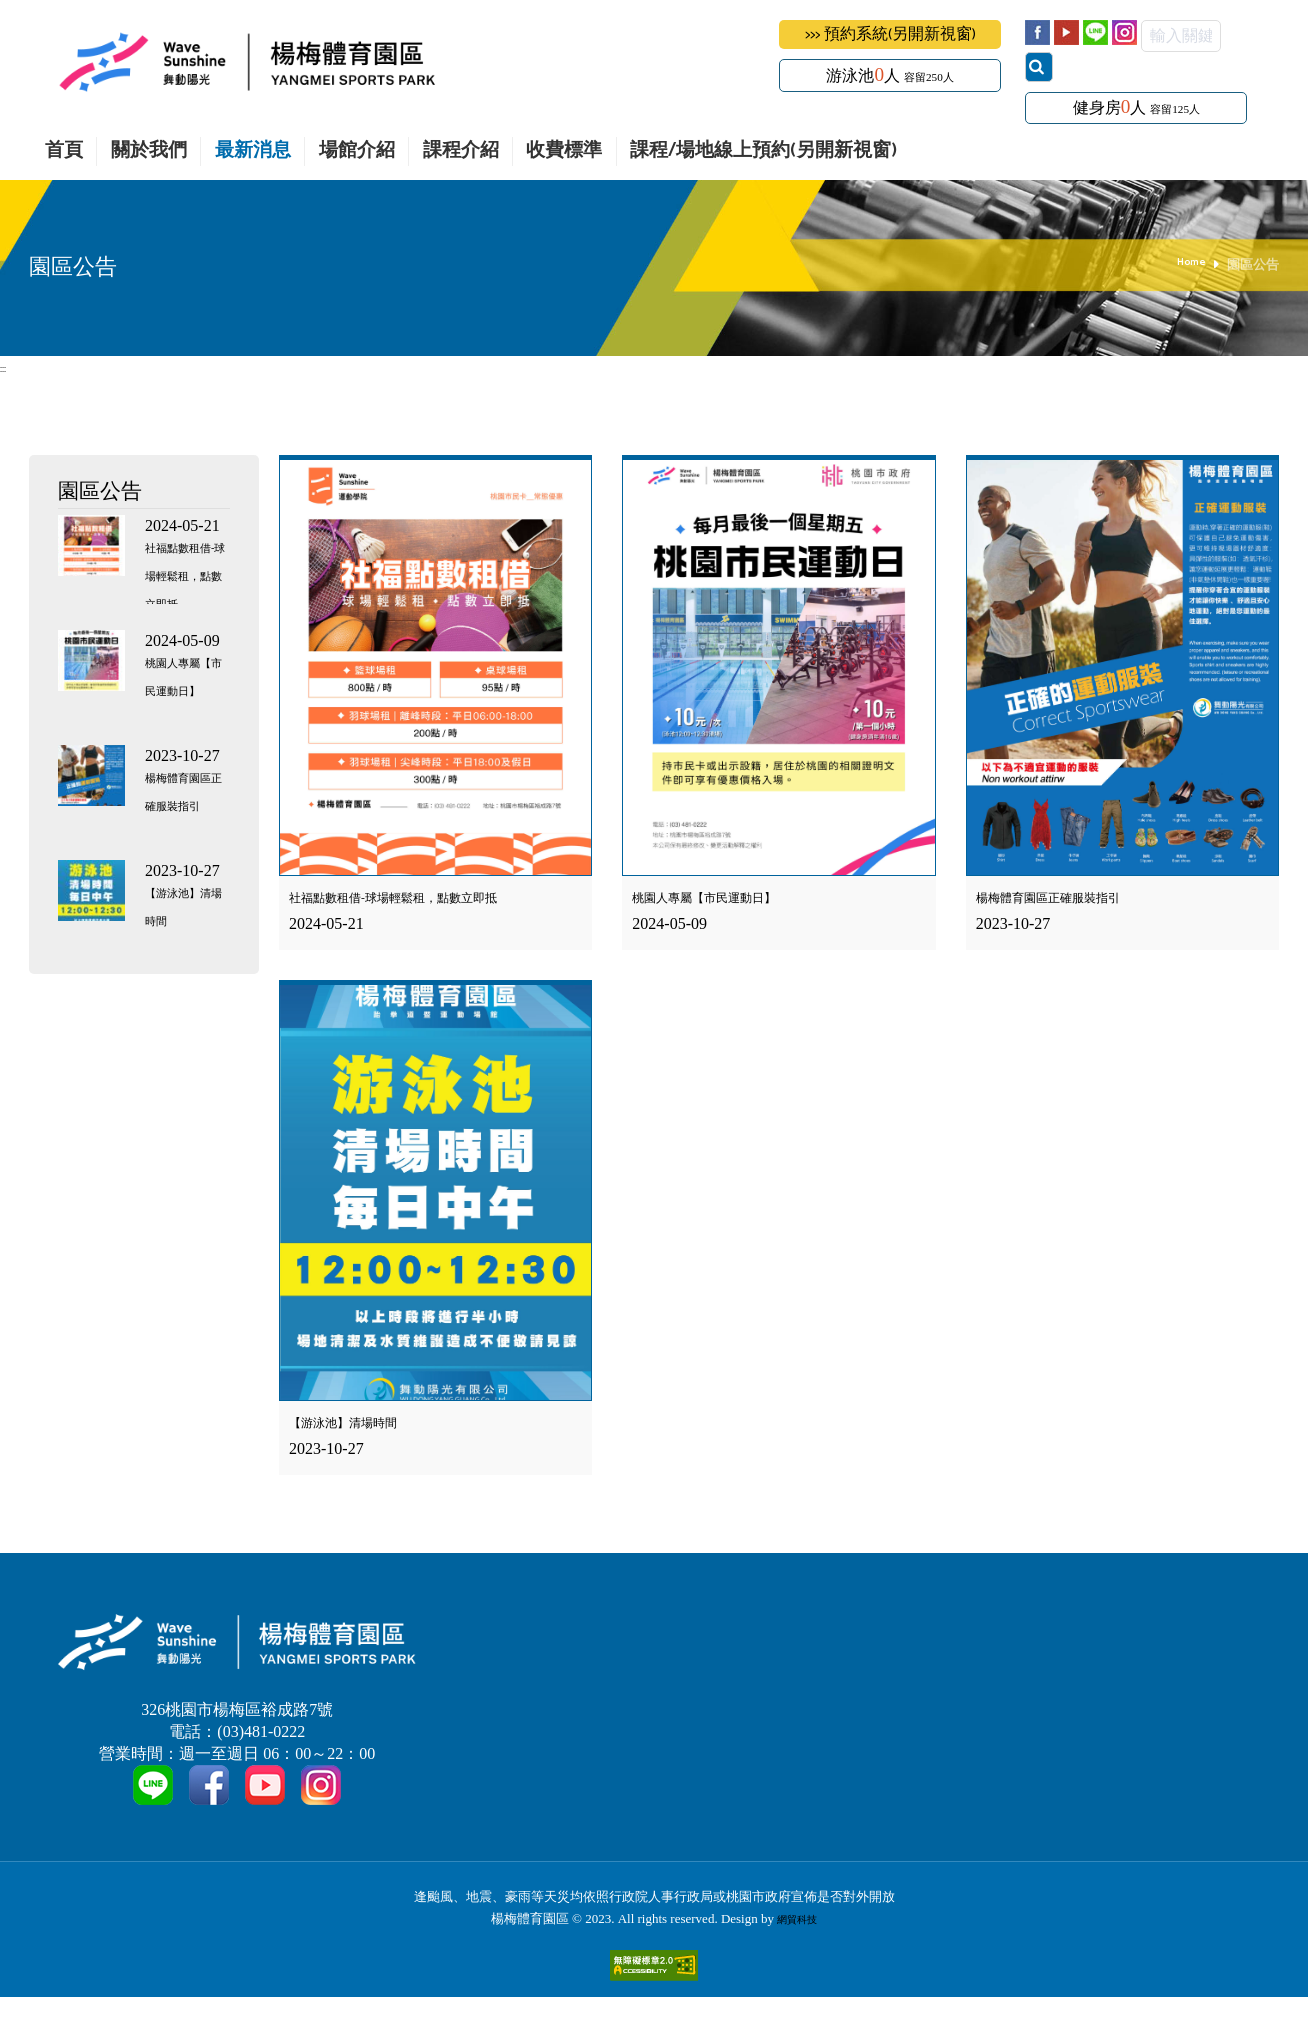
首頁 (64, 151)
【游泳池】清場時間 (361, 1424)
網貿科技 (797, 1952)
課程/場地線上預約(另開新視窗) (763, 151)
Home (1188, 265)
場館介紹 (357, 151)
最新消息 (253, 151)
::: (4, 367)
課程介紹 (461, 151)
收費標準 (564, 151)
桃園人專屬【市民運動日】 (180, 692)
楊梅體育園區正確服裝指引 (1072, 898)
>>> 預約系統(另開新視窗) (890, 34)
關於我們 (149, 151)
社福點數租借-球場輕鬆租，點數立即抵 (427, 898)
